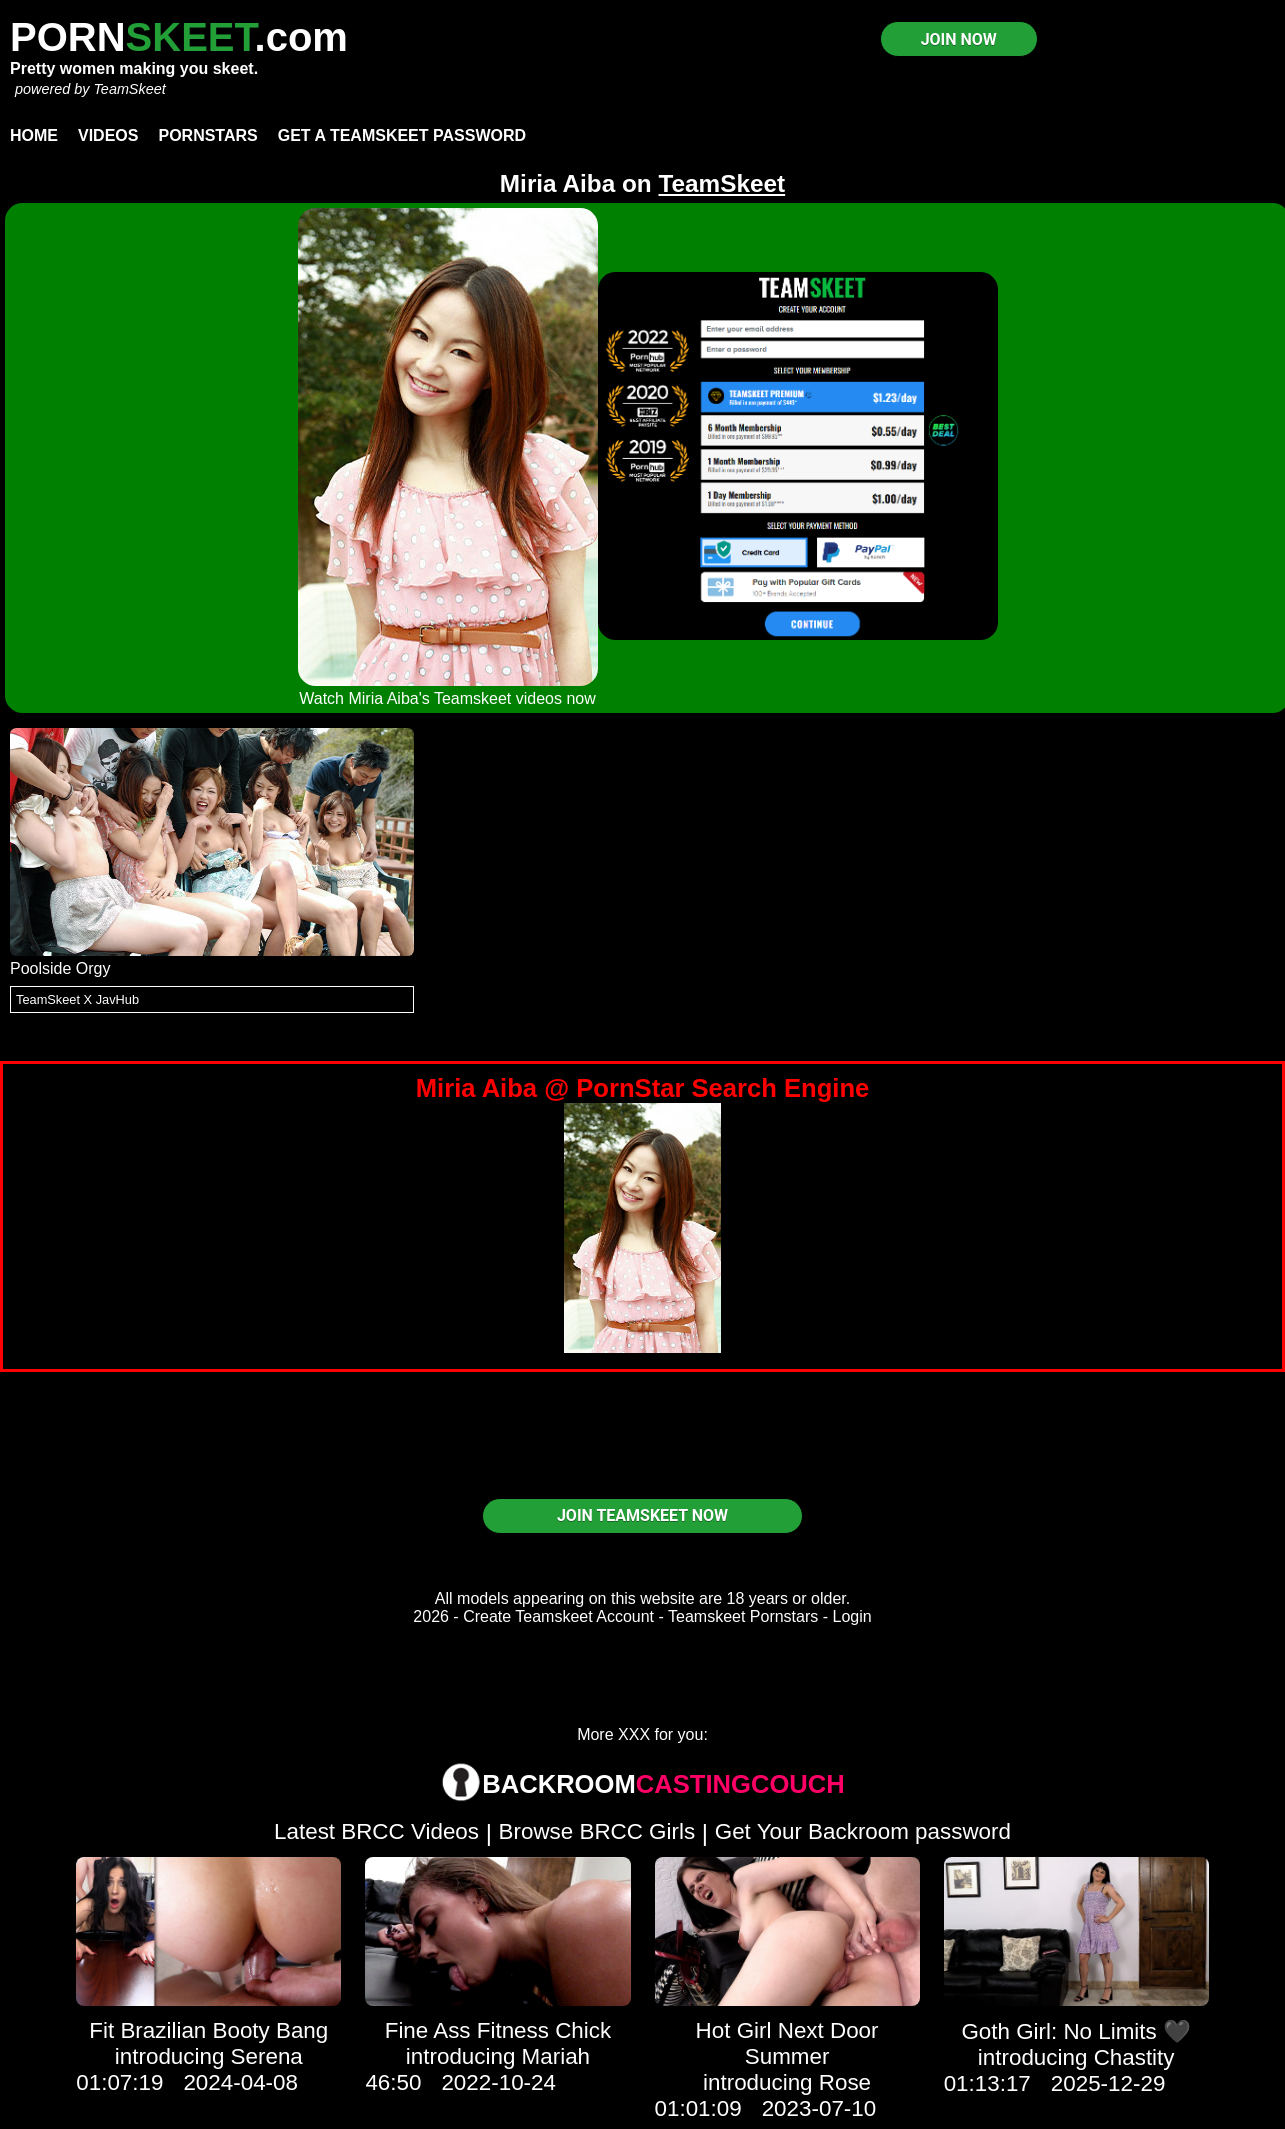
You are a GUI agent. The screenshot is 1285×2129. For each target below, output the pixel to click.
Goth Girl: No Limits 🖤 (1076, 2031)
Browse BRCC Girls (597, 1831)
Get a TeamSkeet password (402, 135)
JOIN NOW (959, 39)
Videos (108, 135)
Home (34, 135)
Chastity (1134, 2057)
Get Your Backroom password (863, 1831)
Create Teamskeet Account (558, 1616)
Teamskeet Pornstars (743, 1616)
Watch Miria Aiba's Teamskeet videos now (447, 698)
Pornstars (207, 135)
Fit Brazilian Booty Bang (208, 2030)
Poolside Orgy (60, 968)
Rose (845, 2082)
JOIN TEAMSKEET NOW (642, 1515)
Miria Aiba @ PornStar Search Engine (643, 1088)
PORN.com (179, 37)
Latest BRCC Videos (376, 1831)
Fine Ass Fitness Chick (498, 2030)
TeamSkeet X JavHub (77, 999)
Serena (267, 2056)
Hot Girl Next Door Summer (787, 2043)
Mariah (556, 2056)
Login (852, 1616)
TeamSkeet (129, 89)
